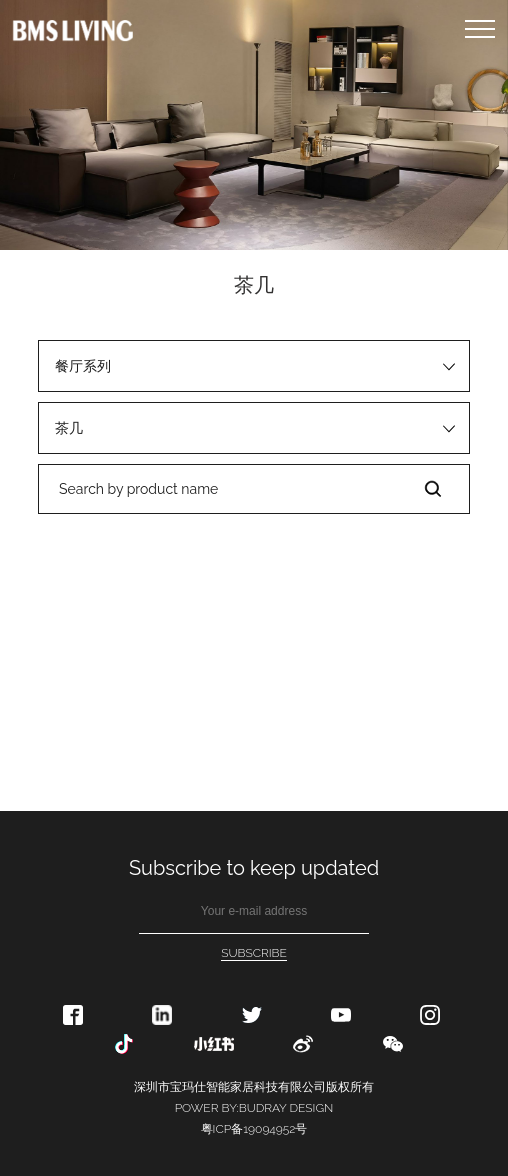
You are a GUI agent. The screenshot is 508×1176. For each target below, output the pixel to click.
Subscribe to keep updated (254, 868)
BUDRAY (263, 1108)
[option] (254, 125)
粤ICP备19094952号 (254, 1129)
